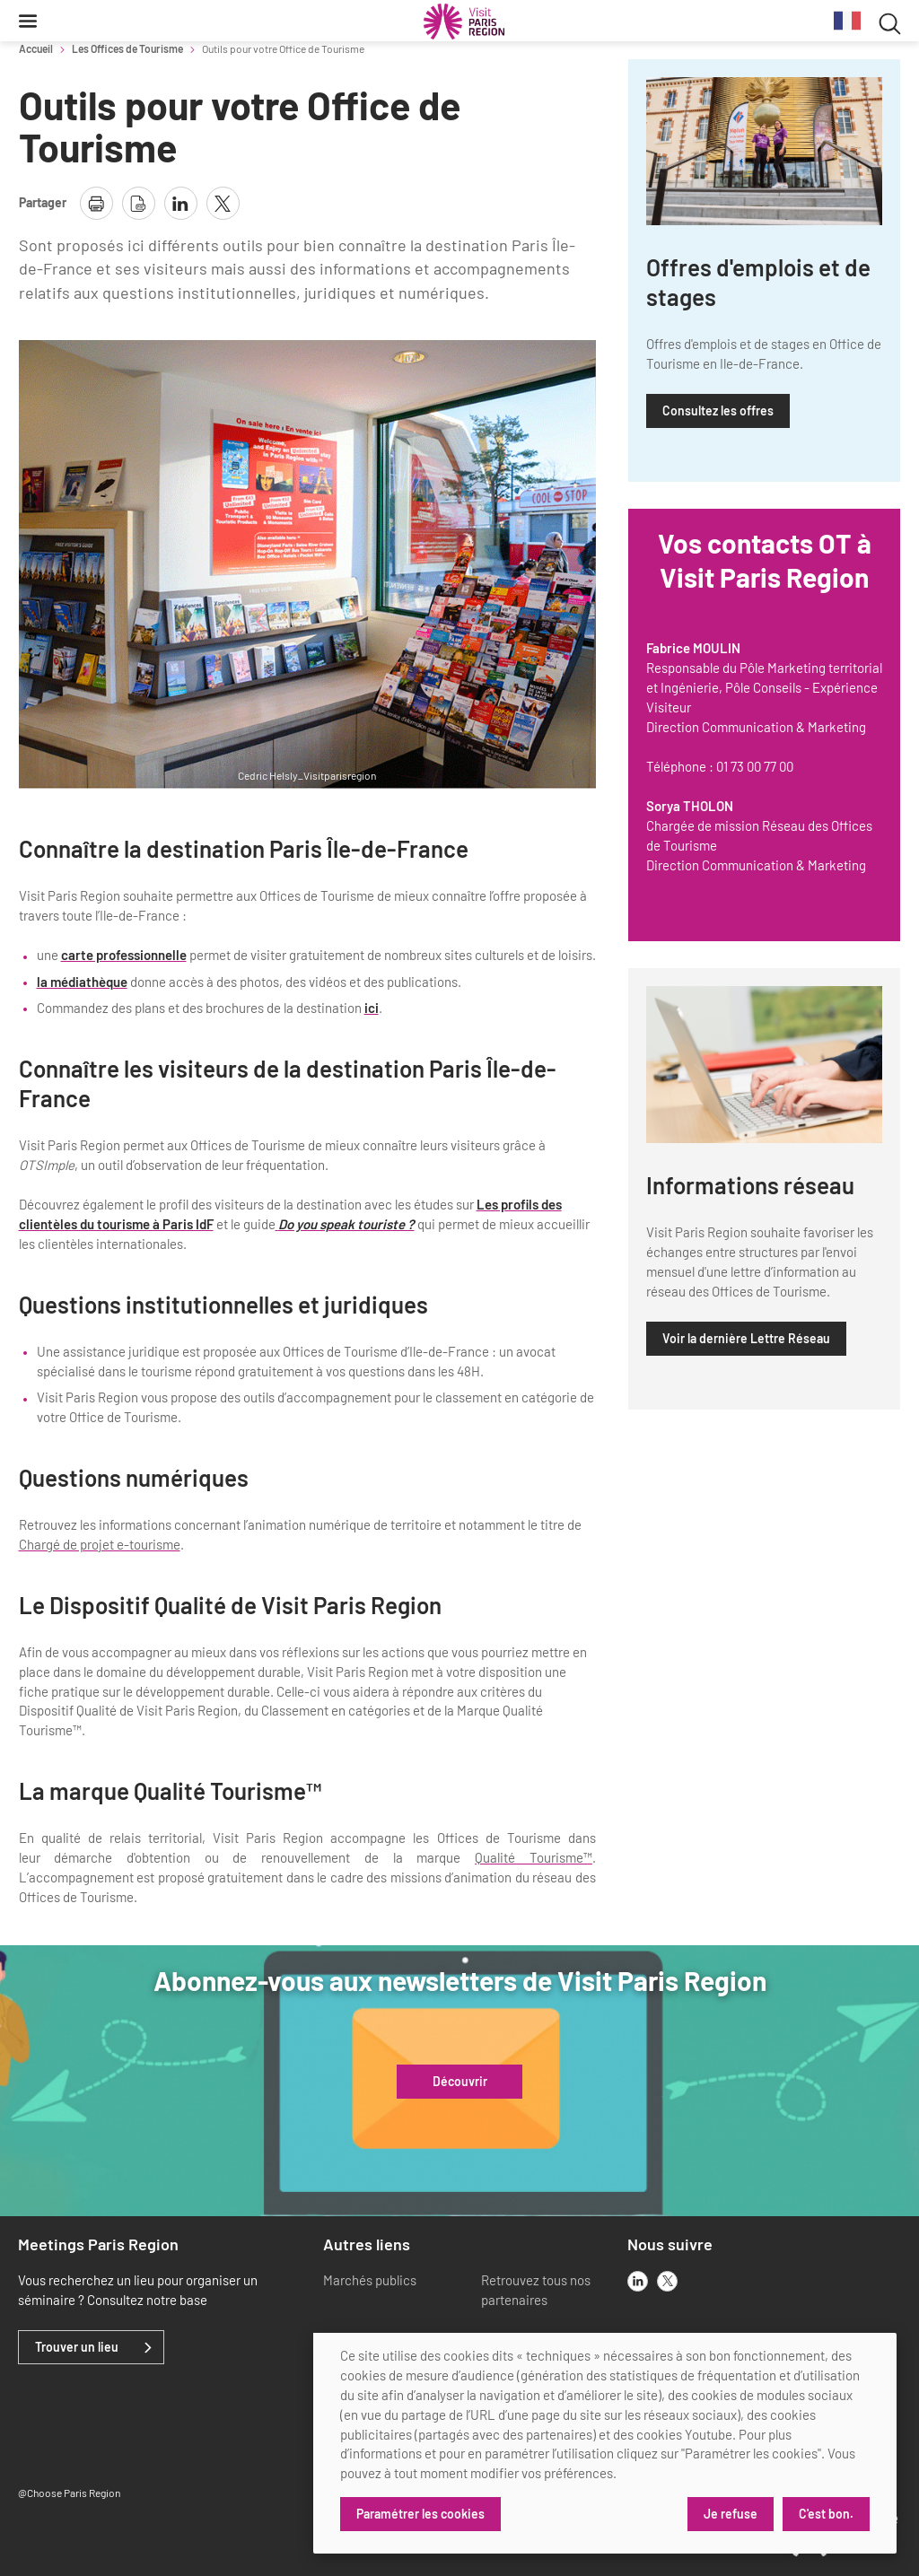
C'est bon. (826, 2513)
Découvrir (460, 2081)
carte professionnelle (124, 955)
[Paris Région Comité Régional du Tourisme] (464, 21)
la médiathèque (82, 982)
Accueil (36, 48)
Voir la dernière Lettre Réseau (746, 1338)
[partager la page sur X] (223, 203)
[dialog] (605, 2443)
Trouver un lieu (76, 2347)
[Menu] (27, 20)
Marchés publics (369, 2280)
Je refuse (730, 2513)
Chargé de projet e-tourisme (99, 1544)
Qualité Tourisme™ (533, 1857)
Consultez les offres (718, 410)
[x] (667, 2281)
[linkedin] (637, 2281)
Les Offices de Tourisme (127, 48)
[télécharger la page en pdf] (138, 203)
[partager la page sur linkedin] (180, 203)
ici (371, 1008)
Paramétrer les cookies (420, 2513)
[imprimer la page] (96, 203)
